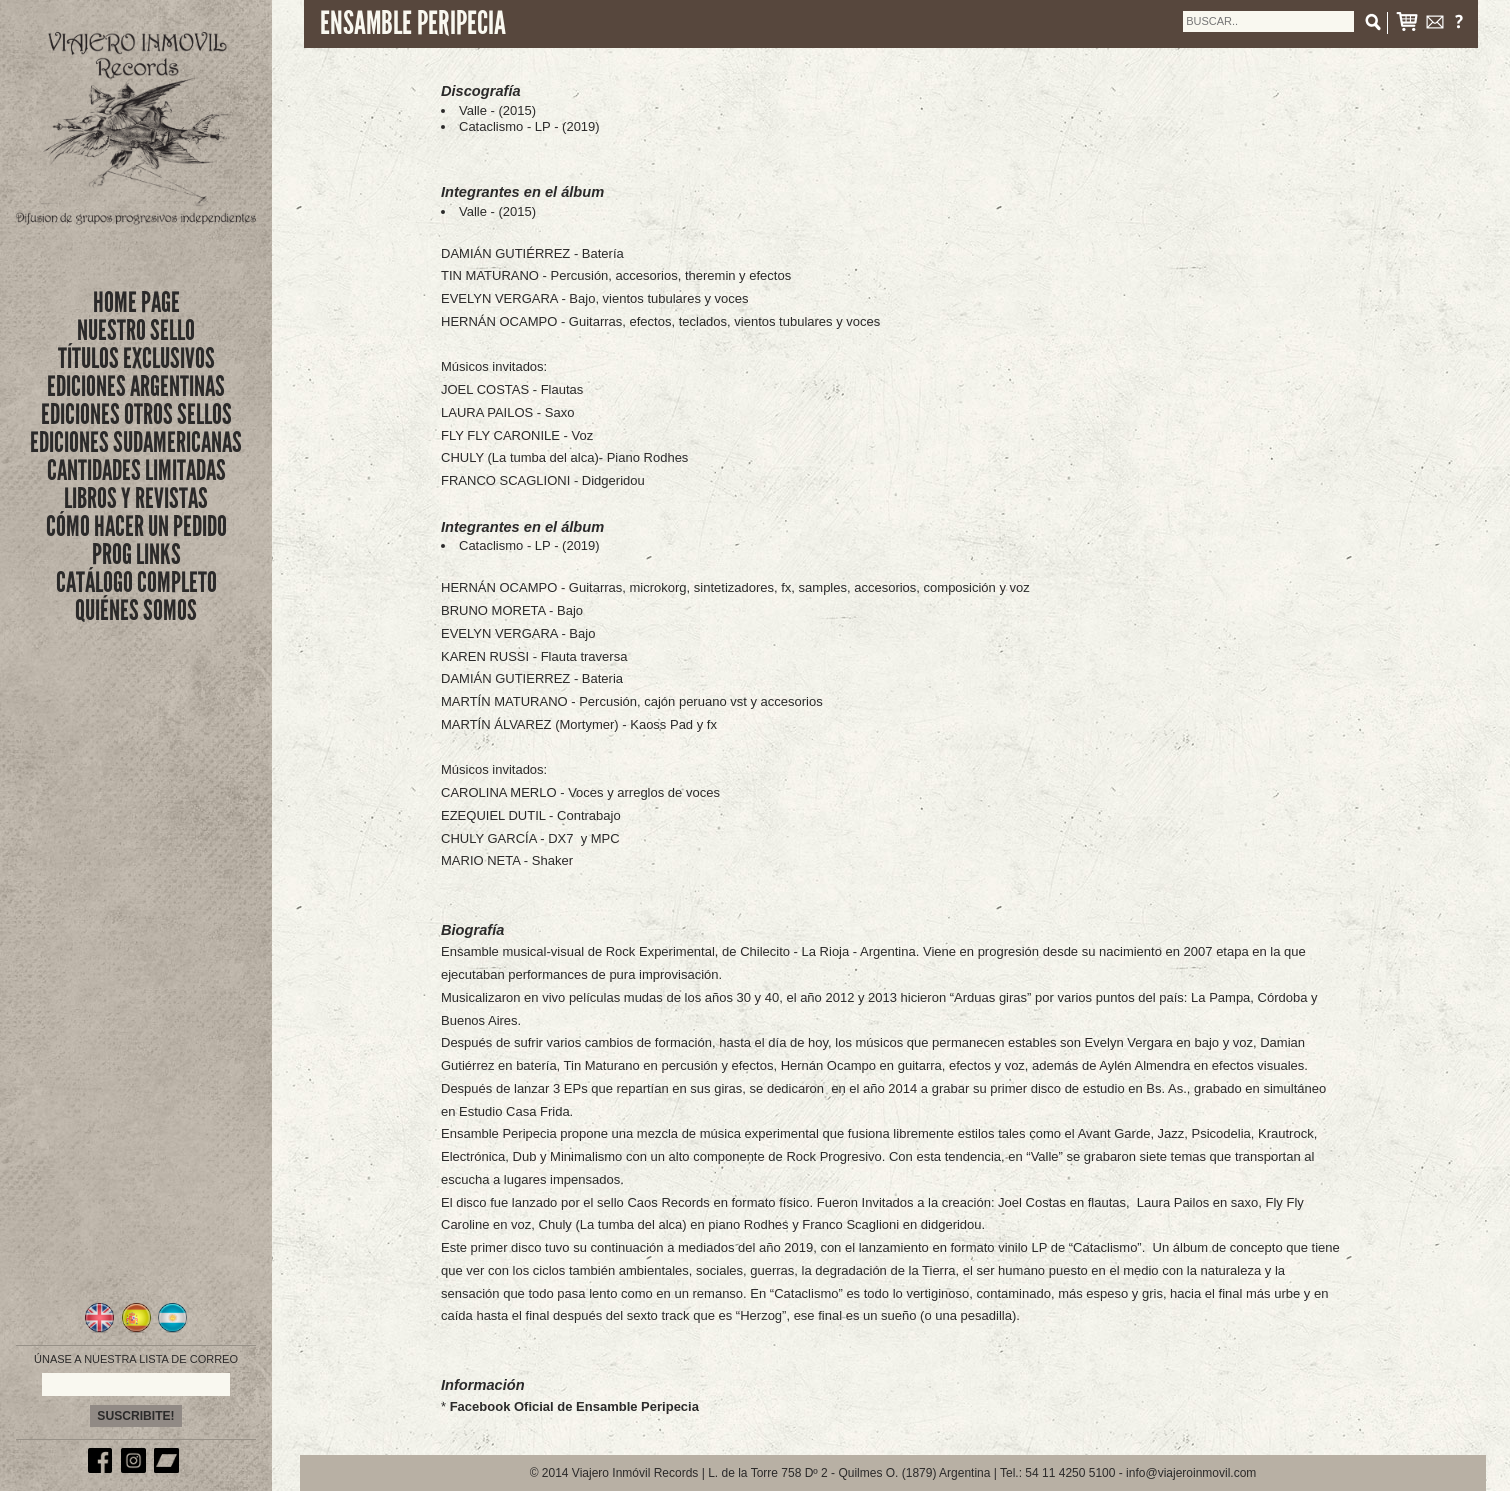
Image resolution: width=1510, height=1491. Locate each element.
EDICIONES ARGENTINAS (136, 386)
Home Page (136, 302)
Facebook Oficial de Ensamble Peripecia (574, 1406)
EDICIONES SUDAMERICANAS (136, 442)
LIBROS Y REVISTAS (136, 498)
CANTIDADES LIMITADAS (136, 470)
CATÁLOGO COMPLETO (136, 582)
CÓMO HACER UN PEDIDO (136, 526)
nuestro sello (136, 330)
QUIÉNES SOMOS (136, 610)
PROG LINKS (136, 554)
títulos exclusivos (136, 358)
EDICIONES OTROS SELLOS (136, 414)
